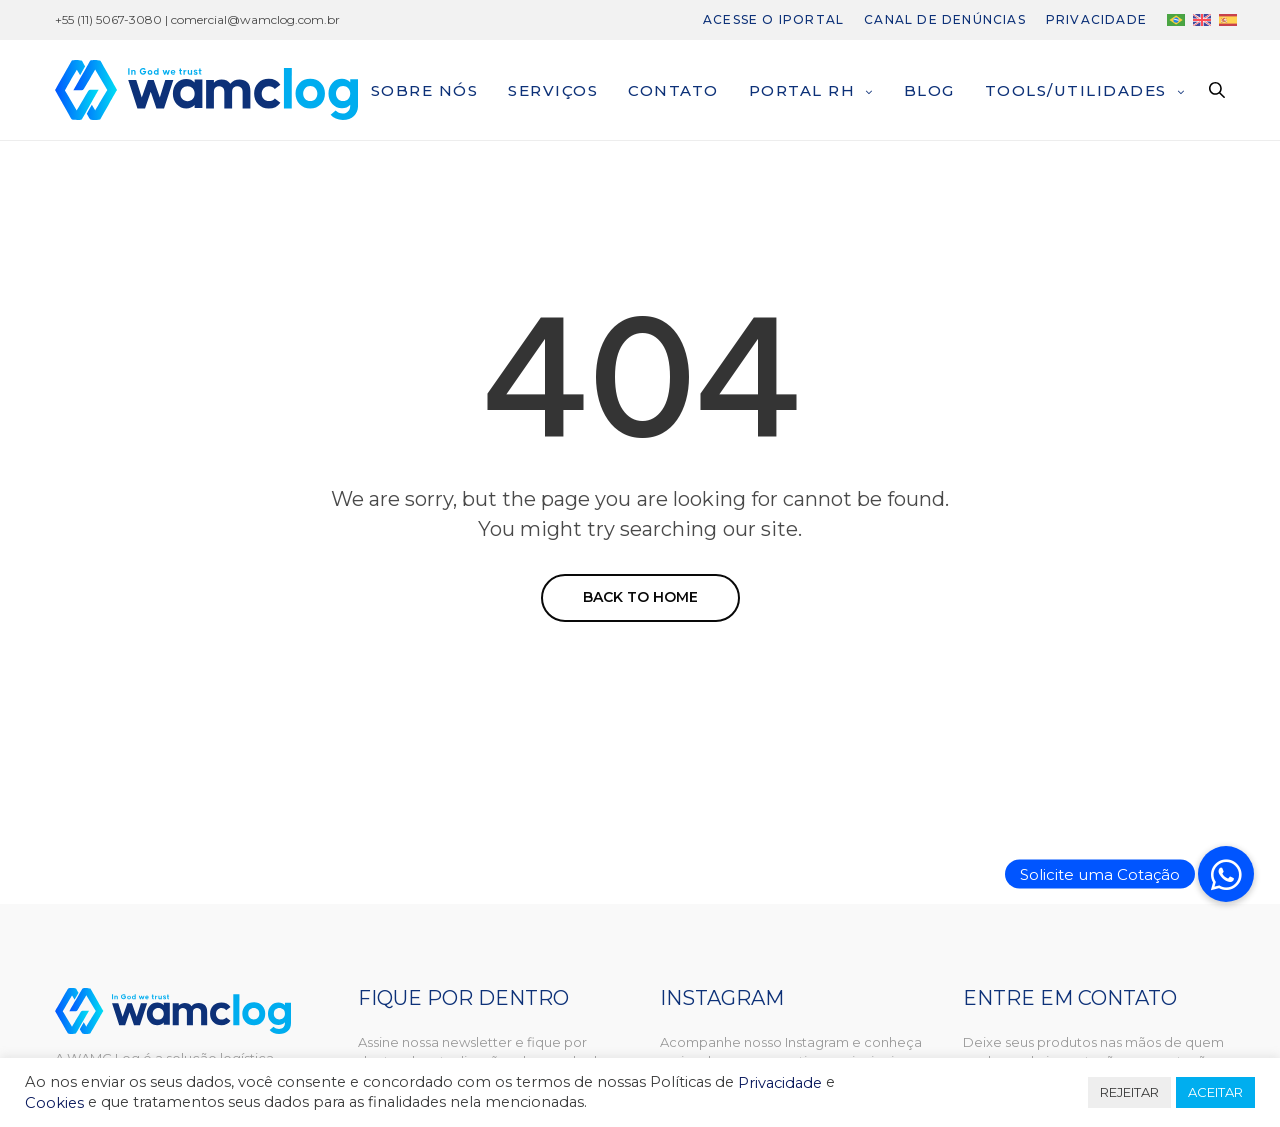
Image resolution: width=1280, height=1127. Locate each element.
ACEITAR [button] (1215, 1092)
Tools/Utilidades (1076, 90)
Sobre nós (425, 90)
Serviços (553, 90)
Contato (673, 90)
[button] (1226, 874)
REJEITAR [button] (1129, 1092)
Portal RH (802, 90)
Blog (929, 90)
